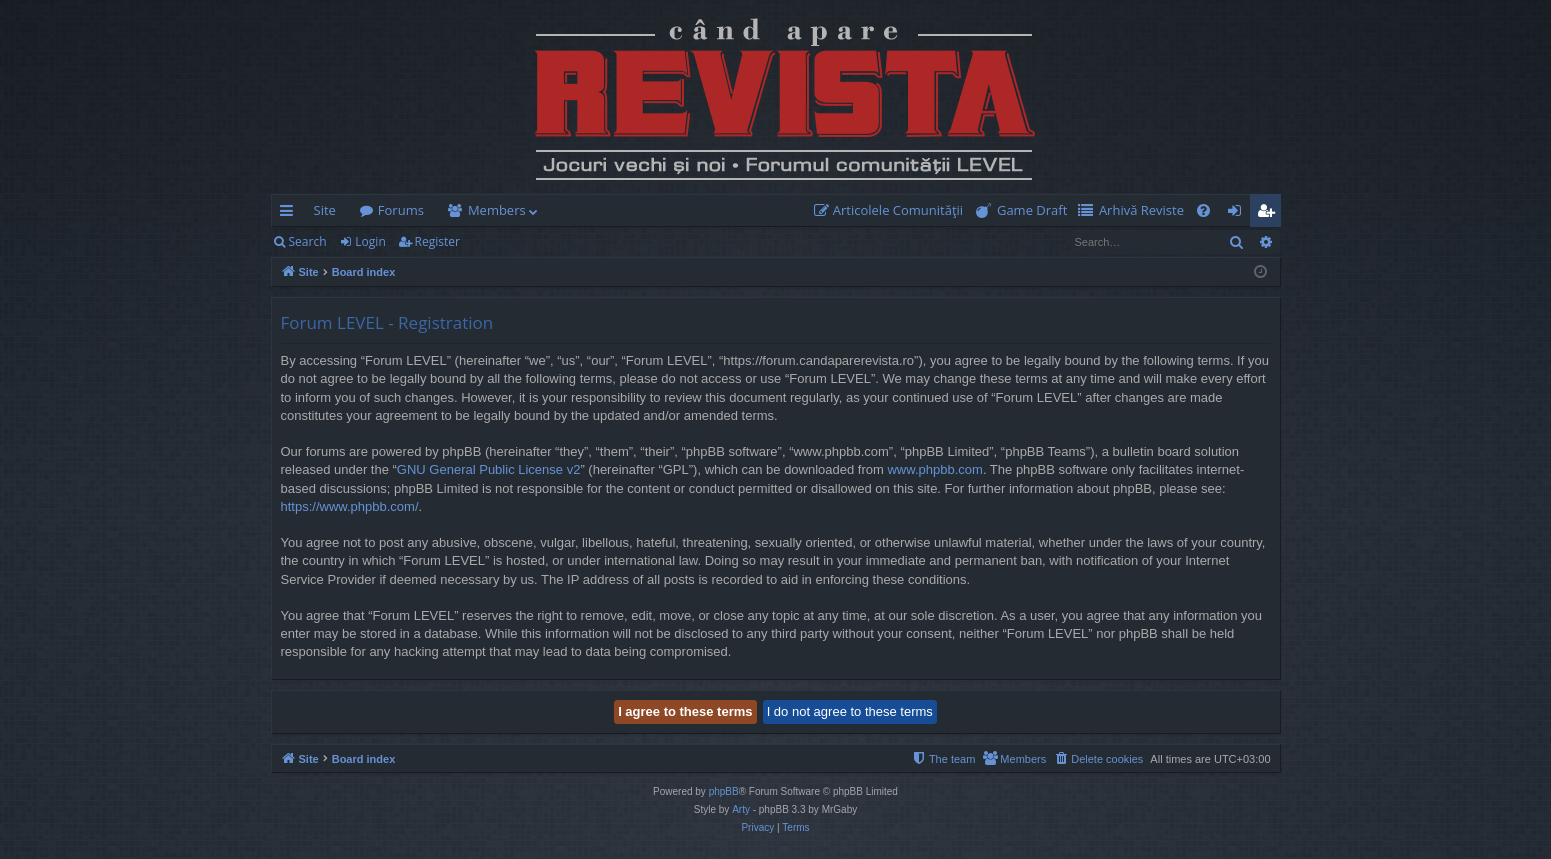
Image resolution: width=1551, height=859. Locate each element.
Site (325, 210)
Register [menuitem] (1269, 214)
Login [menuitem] (1238, 214)
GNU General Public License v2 (489, 469)
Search (308, 241)
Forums (401, 210)
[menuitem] (893, 210)
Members (497, 210)
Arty (741, 809)
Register (437, 241)
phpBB (724, 791)
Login (370, 241)
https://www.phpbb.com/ (350, 506)
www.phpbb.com (934, 469)
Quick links (290, 214)
